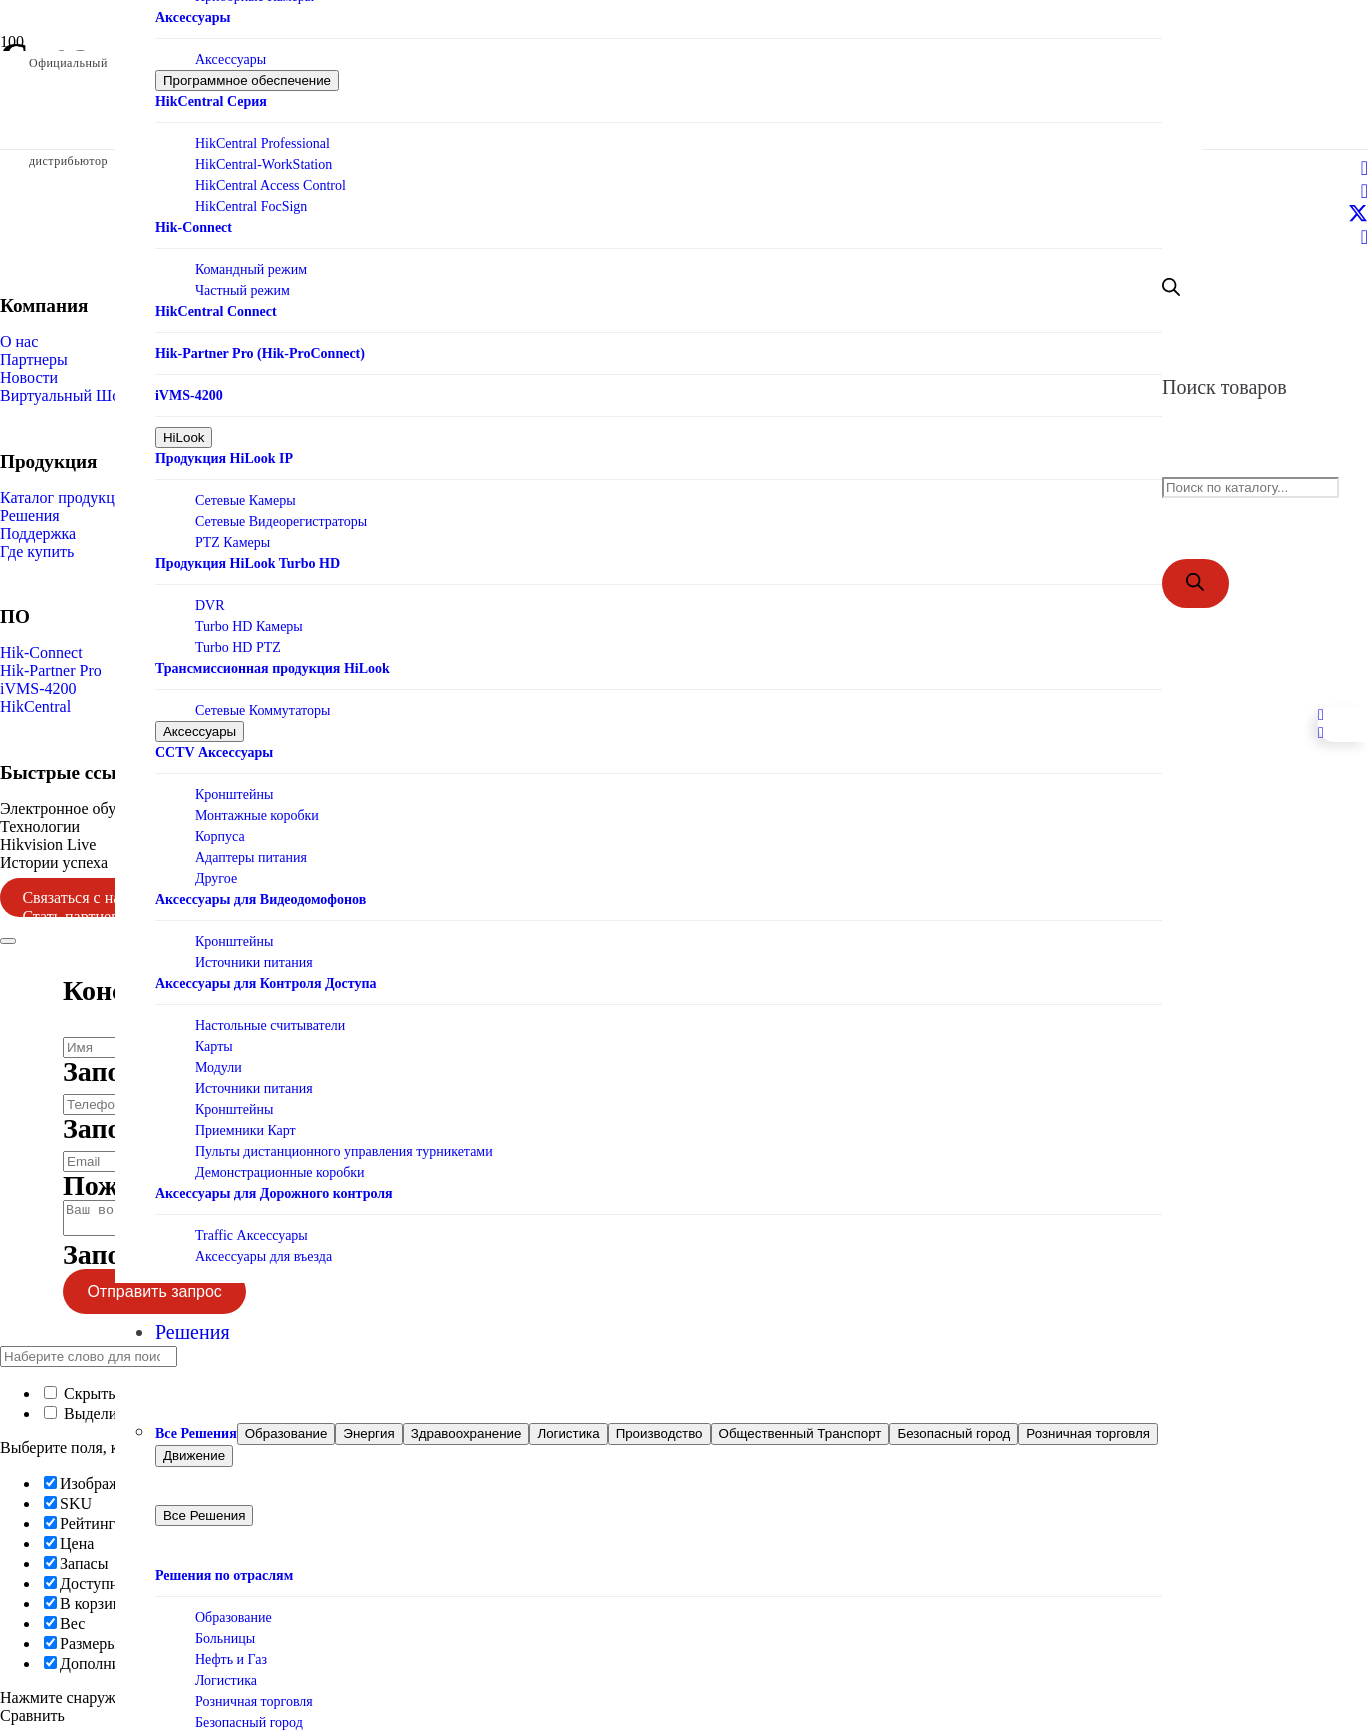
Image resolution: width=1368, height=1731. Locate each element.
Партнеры (34, 359)
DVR (210, 595)
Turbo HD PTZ (238, 637)
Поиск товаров (1224, 391)
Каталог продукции (66, 497)
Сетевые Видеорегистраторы (281, 511)
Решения (30, 515)
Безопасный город (249, 1716)
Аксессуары (230, 49)
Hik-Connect (41, 652)
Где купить (37, 551)
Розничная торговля (254, 1695)
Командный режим (251, 259)
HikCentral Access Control (270, 175)
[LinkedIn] (1364, 191)
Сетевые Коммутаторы (262, 700)
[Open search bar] (1171, 291)
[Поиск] (1195, 591)
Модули (218, 1057)
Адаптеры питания (251, 847)
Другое (216, 868)
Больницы (225, 1632)
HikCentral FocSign (251, 196)
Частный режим (242, 280)
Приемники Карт (245, 1120)
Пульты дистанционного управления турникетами (344, 1141)
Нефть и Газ (231, 1653)
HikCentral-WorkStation (263, 154)
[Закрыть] (8, 941)
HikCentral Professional (262, 133)
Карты (214, 1036)
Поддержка (38, 533)
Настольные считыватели (270, 1015)
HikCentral (35, 706)
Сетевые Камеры (245, 490)
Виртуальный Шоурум (76, 395)
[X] (1358, 214)
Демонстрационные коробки (280, 1162)
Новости (29, 377)
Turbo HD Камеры (249, 616)
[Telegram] (1364, 237)
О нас (19, 341)
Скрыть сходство (111, 1399)
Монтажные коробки (257, 805)
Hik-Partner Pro (51, 670)
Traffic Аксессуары (251, 1225)
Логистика (226, 1674)
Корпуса (220, 826)
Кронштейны (234, 784)
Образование (233, 1611)
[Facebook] (1364, 168)
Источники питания (254, 952)
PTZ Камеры (232, 532)
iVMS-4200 (38, 688)
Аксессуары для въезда (263, 1246)
